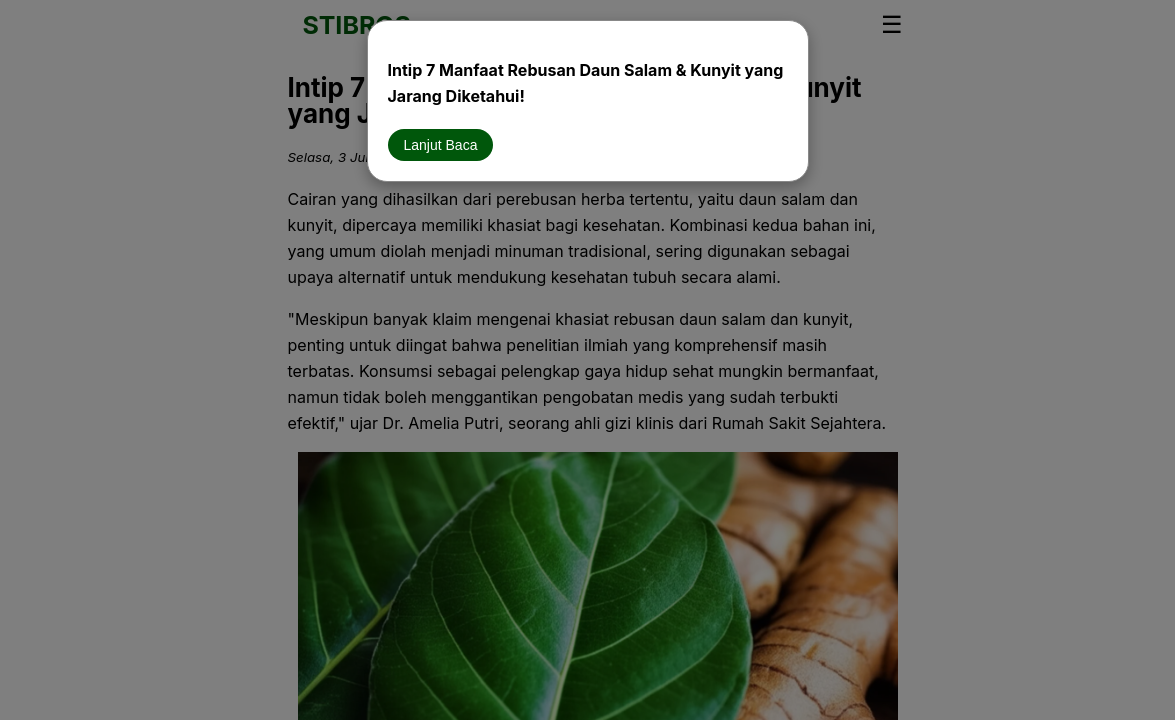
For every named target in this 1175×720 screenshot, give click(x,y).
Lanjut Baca (441, 145)
